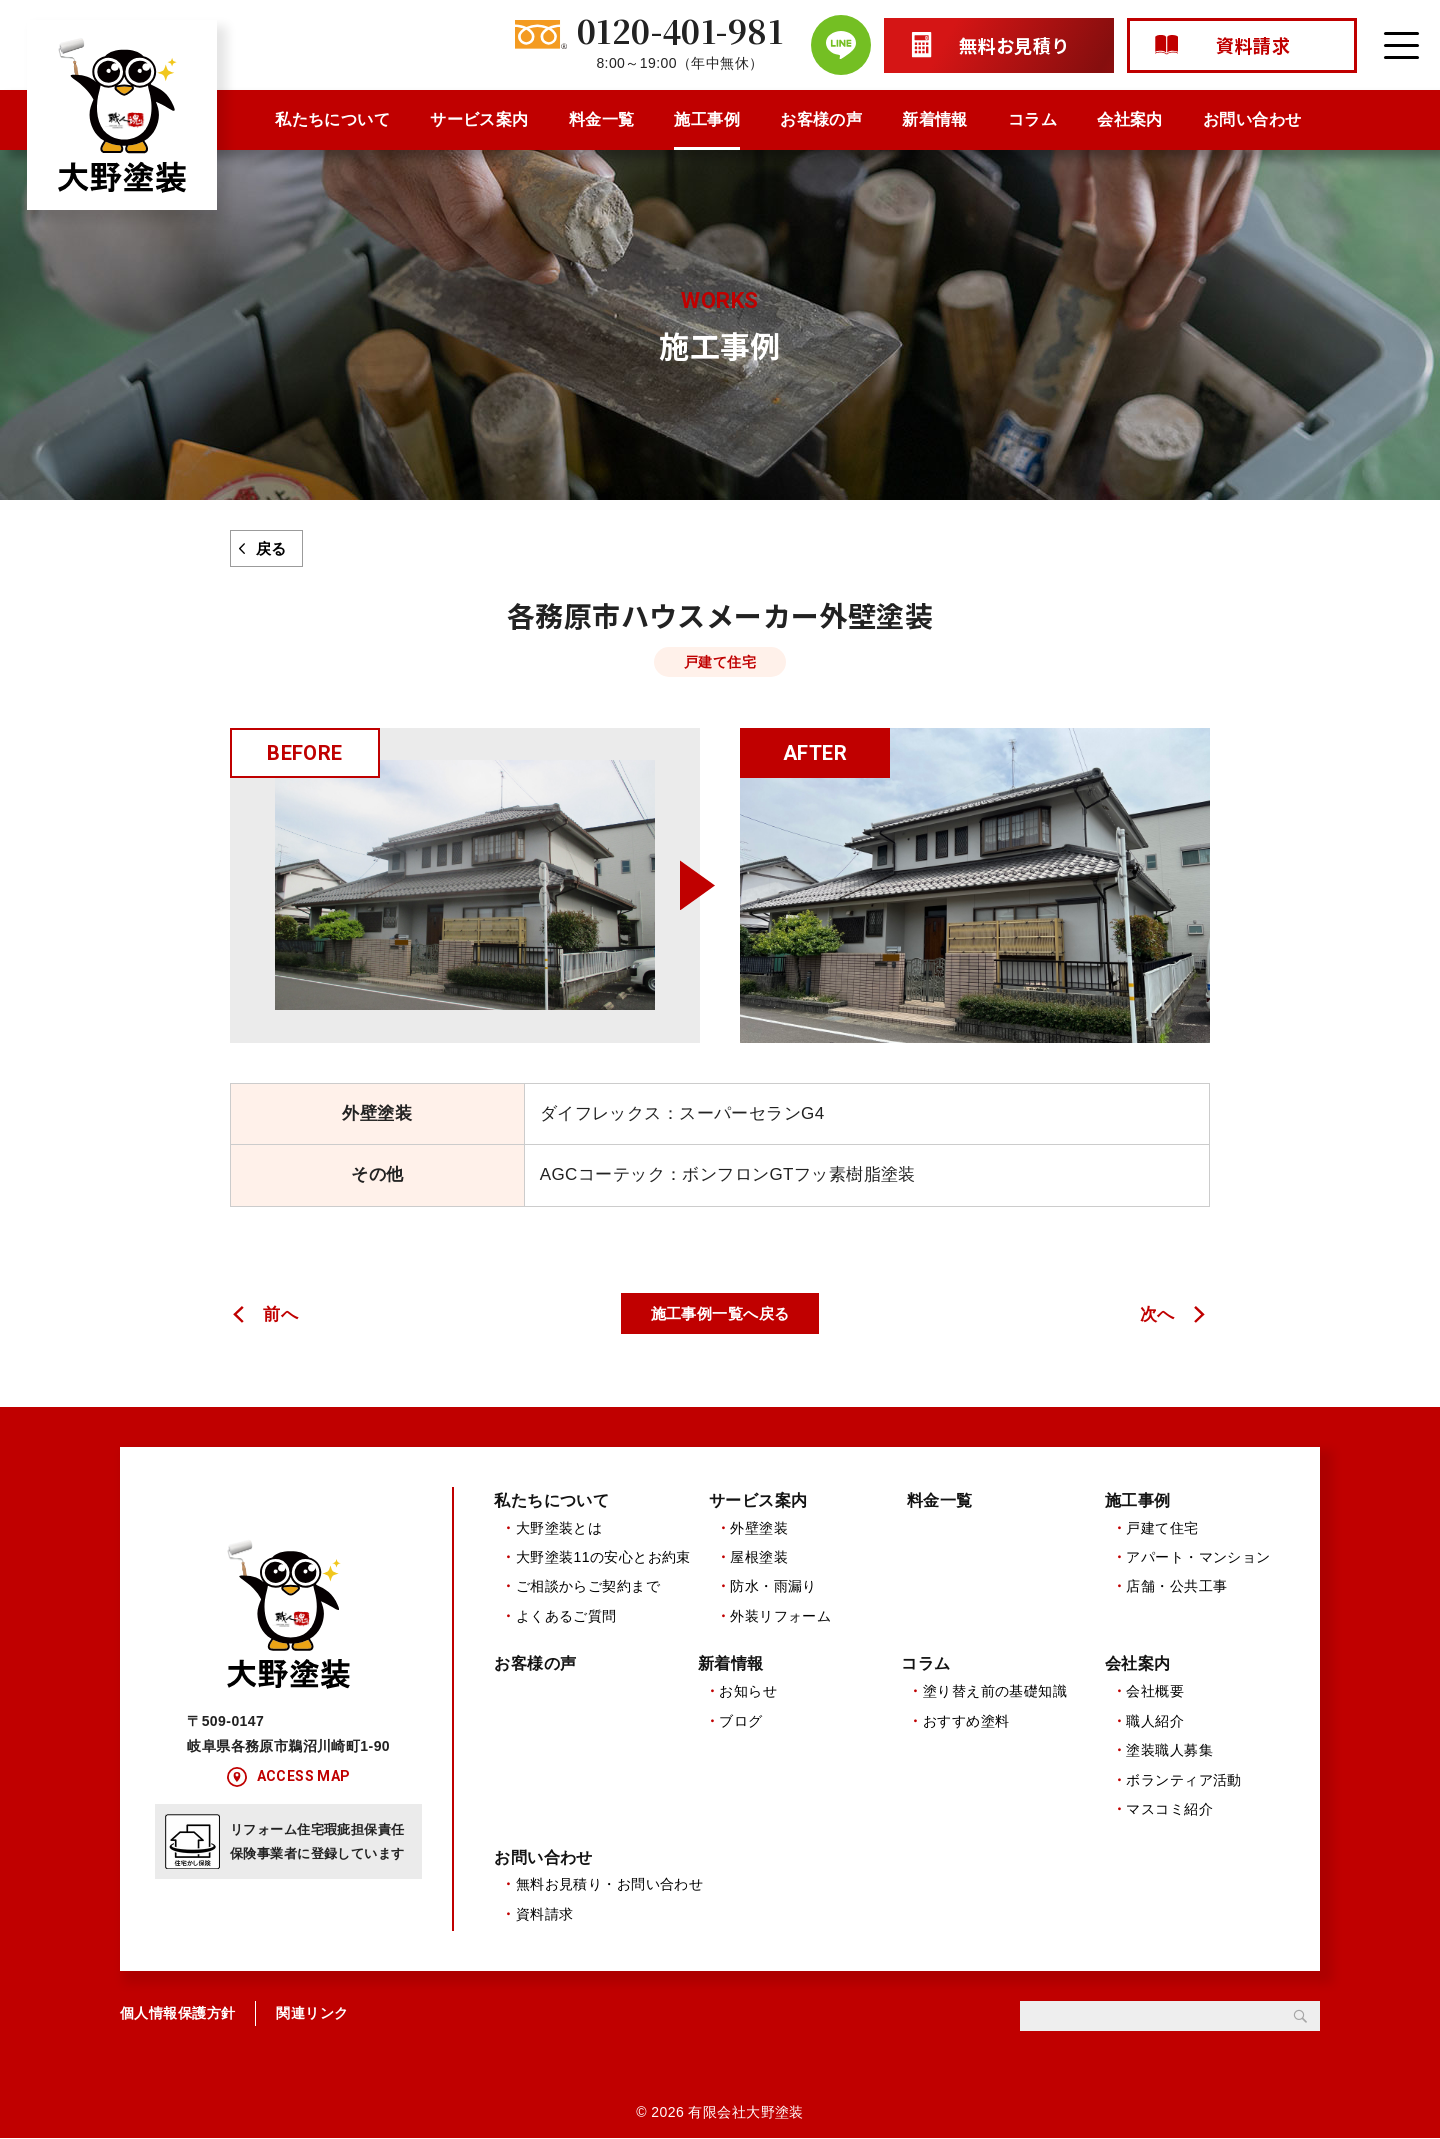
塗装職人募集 (1169, 1751)
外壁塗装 (759, 1528)
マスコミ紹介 (1169, 1810)
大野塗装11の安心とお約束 (603, 1557)
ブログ (740, 1722)
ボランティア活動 (1183, 1780)
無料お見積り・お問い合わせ (610, 1886)
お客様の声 (821, 119)
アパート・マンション (1198, 1557)
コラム (1032, 119)
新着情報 (935, 119)
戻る (271, 548)
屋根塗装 (759, 1557)
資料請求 (545, 1915)
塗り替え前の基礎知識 (995, 1692)
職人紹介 (1155, 1722)
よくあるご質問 (566, 1616)
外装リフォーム (780, 1616)
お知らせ (748, 1692)
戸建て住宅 (1162, 1528)
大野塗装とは (559, 1528)
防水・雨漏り (773, 1587)
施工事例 (707, 119)
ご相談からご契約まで (588, 1587)
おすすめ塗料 (966, 1722)
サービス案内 (479, 119)
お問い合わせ (1252, 119)
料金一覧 (602, 119)
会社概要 (1155, 1692)
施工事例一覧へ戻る (720, 1313)
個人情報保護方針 (177, 2015)
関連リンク (312, 2015)
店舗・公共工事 (1176, 1587)
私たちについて (332, 119)
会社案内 (1130, 119)
